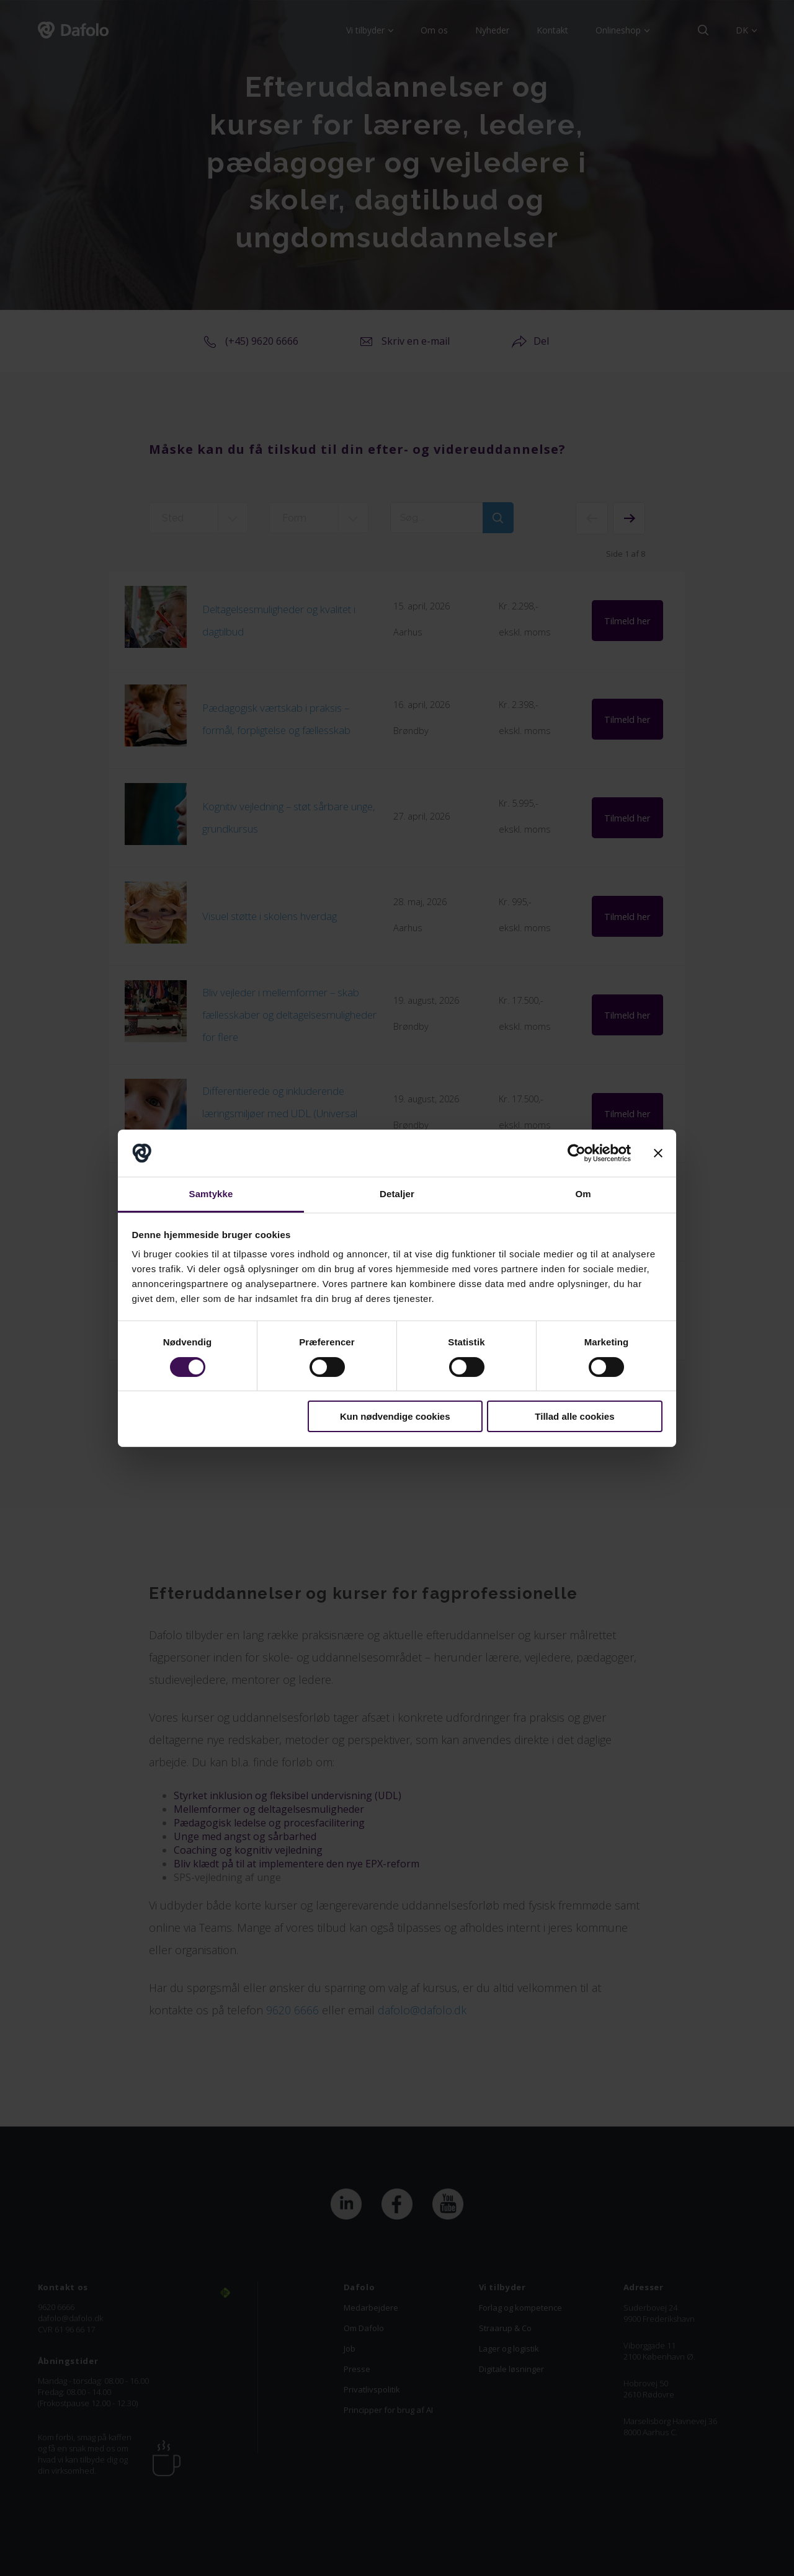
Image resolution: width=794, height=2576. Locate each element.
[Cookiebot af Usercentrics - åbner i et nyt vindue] (576, 1153)
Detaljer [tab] (397, 1193)
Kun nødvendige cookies (395, 1416)
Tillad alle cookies (574, 1416)
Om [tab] (583, 1193)
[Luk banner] (658, 1153)
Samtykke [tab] (211, 1193)
